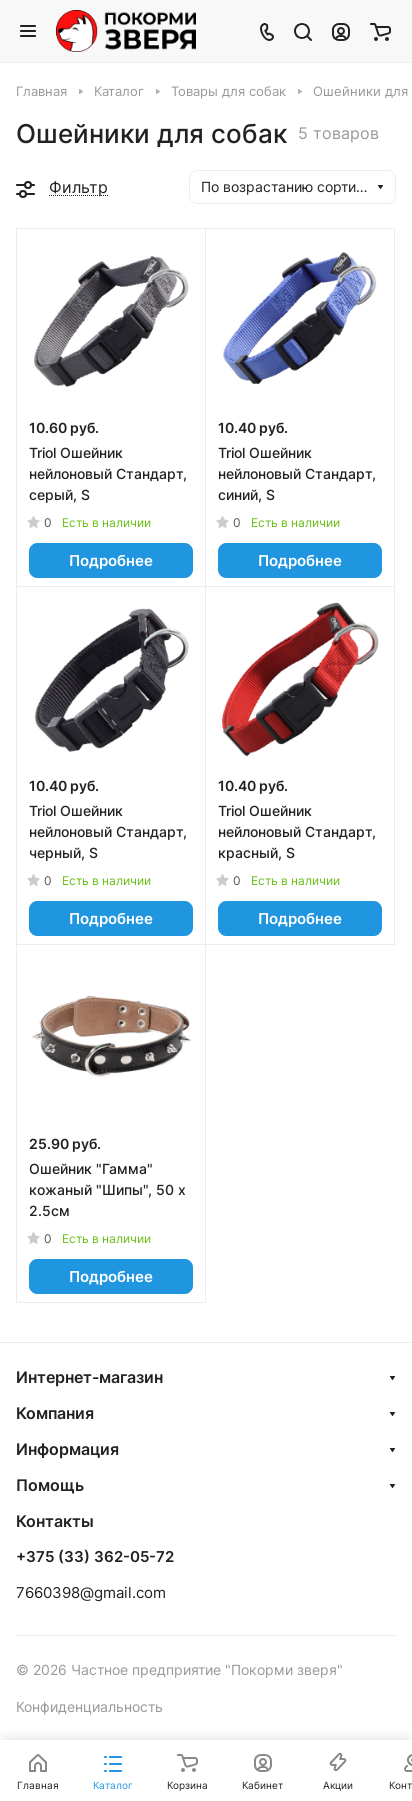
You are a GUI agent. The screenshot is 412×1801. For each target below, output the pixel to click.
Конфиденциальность (89, 1706)
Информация (67, 1449)
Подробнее (111, 560)
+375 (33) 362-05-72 (95, 1557)
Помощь (50, 1485)
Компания (55, 1413)
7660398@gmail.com (91, 1592)
